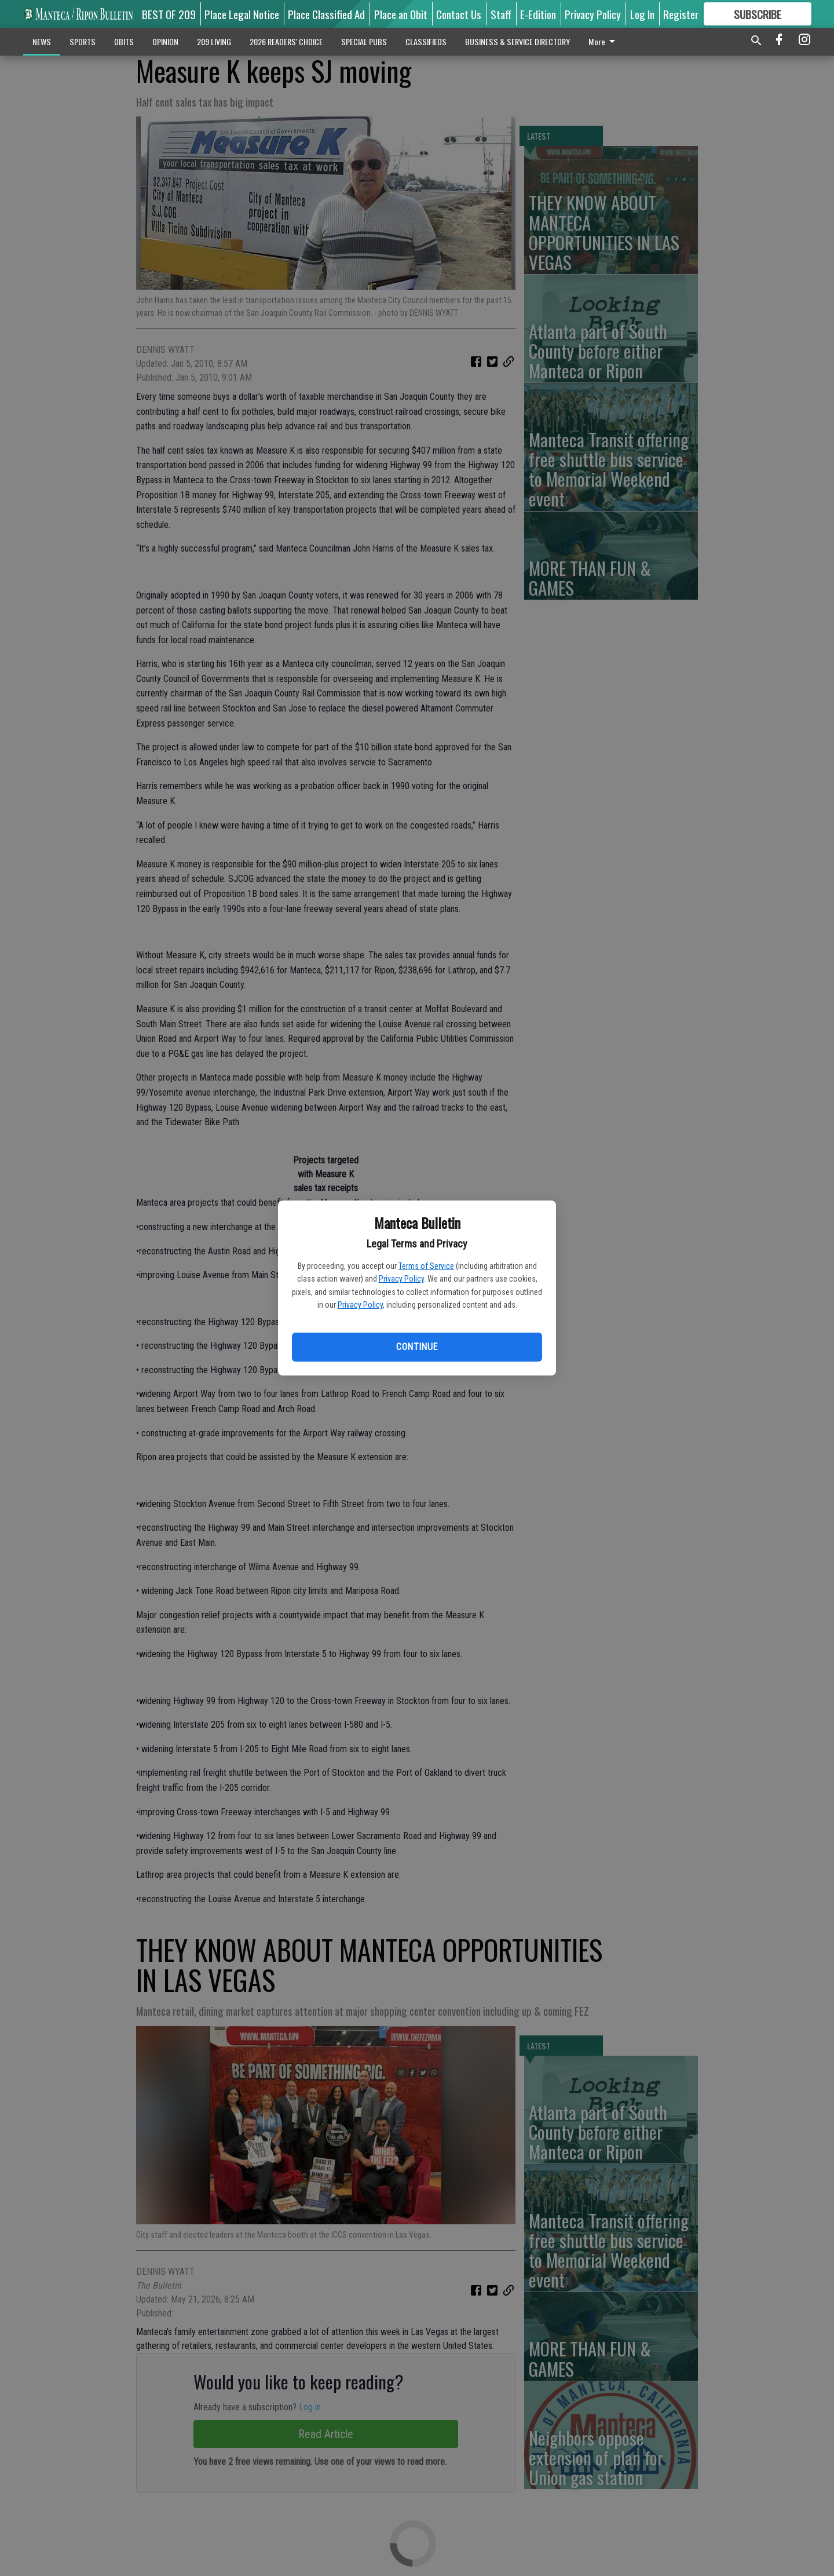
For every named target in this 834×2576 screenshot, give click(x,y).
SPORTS (83, 41)
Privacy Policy (401, 1278)
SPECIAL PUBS (364, 41)
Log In (642, 13)
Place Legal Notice (241, 13)
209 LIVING (214, 41)
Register (680, 13)
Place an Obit (400, 13)
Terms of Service (426, 1266)
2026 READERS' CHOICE (286, 41)
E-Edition (538, 13)
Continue (416, 1346)
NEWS (41, 41)
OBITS (124, 41)
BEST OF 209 (169, 13)
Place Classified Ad (326, 13)
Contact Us (458, 13)
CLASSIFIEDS (426, 41)
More (603, 41)
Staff (501, 13)
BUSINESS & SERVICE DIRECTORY (517, 41)
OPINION (165, 41)
